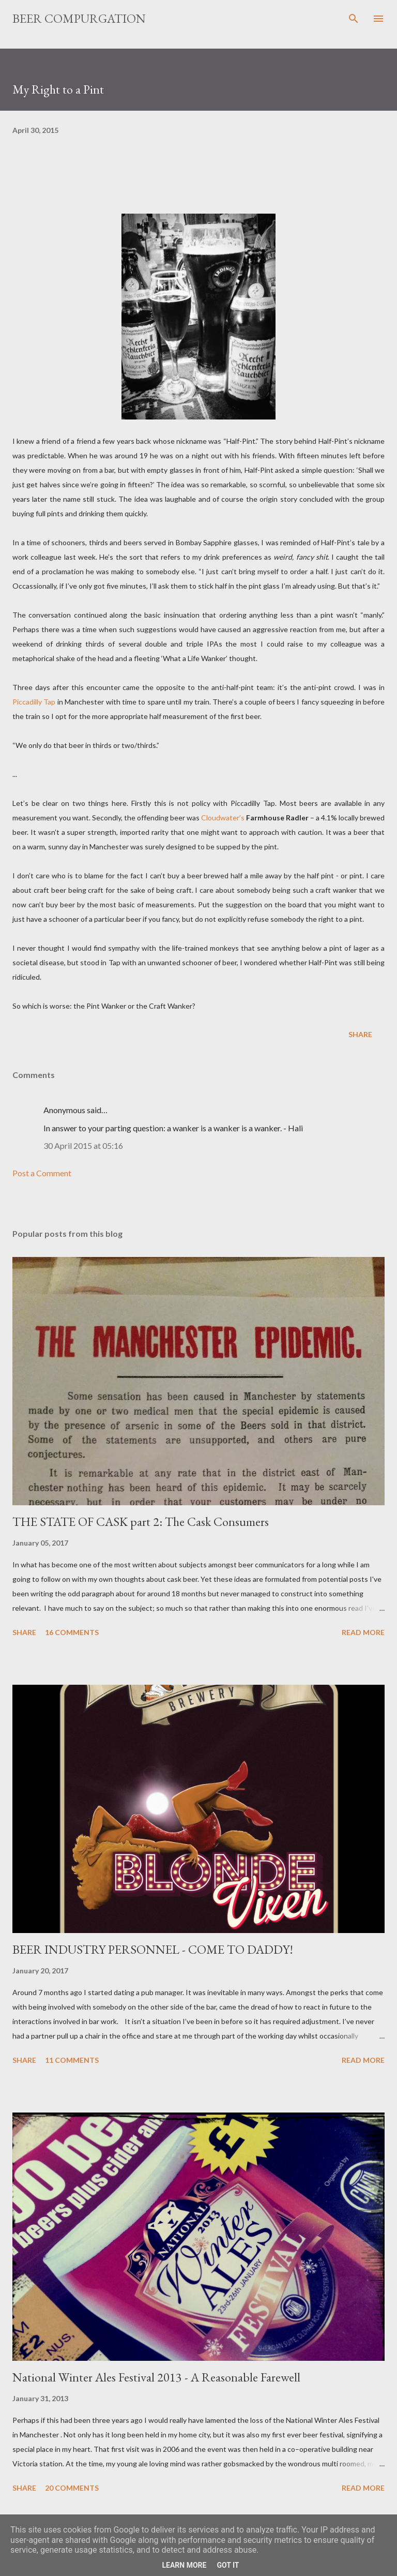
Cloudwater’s (223, 817)
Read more (363, 1632)
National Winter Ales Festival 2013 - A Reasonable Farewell (156, 2377)
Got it (228, 2565)
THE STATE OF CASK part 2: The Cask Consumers (140, 1522)
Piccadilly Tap (33, 701)
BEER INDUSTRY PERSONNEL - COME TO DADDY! (152, 1949)
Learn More (184, 2565)
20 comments (72, 2487)
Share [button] (360, 1034)
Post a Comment (41, 1173)
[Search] (353, 18)
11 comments (72, 2060)
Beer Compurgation (79, 18)
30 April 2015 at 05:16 (83, 1145)
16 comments (72, 1632)
